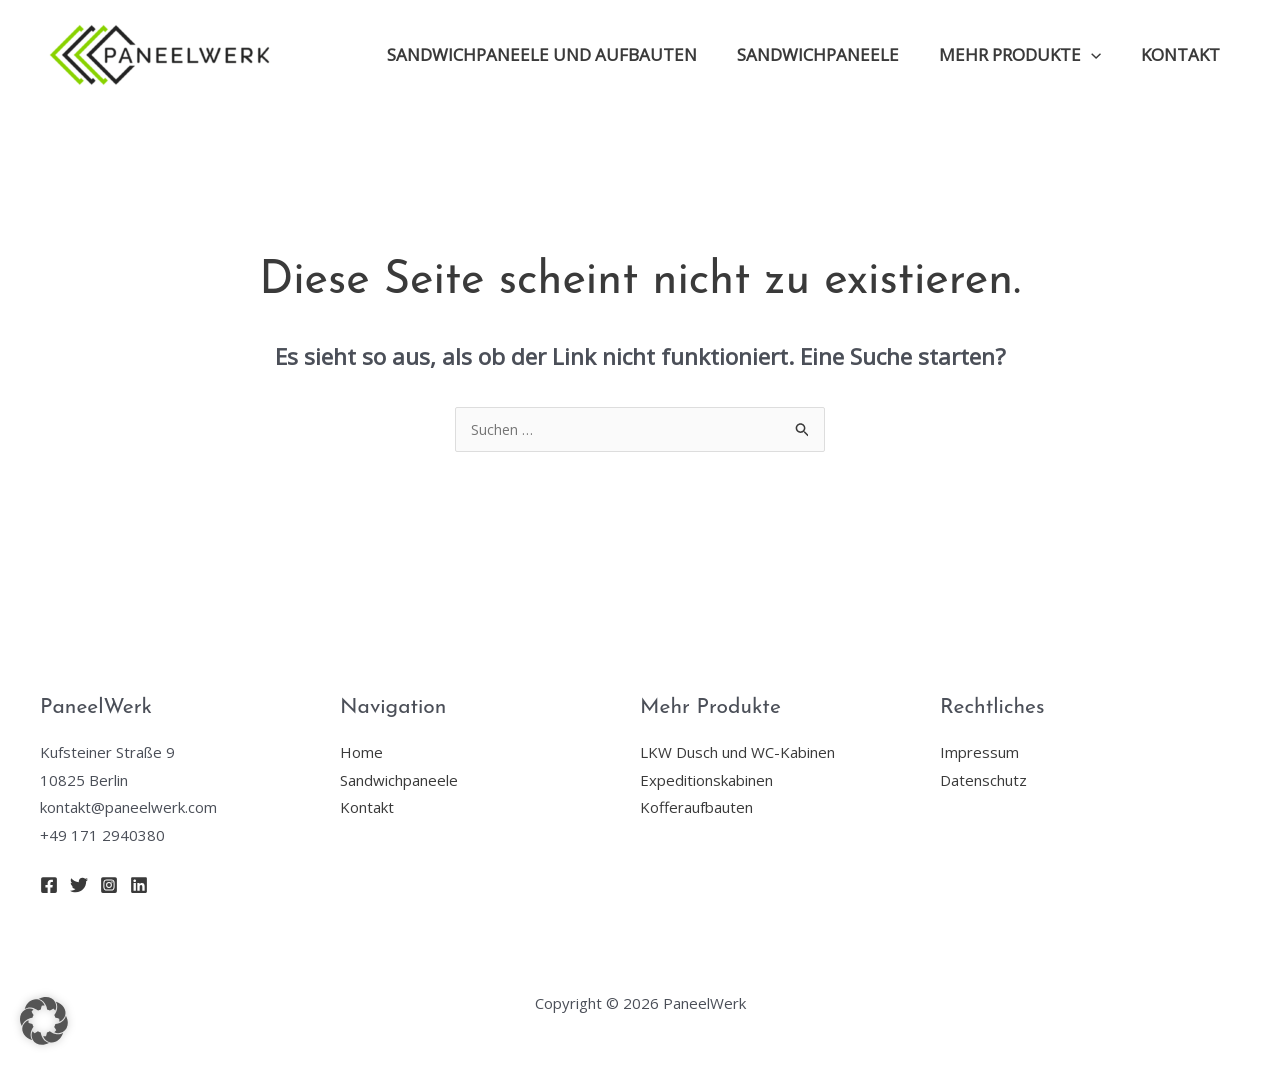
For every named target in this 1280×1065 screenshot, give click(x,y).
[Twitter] (79, 886)
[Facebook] (49, 886)
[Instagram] (109, 886)
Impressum (979, 753)
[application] (1100, 55)
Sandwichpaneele (833, 54)
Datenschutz (983, 781)
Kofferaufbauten (696, 808)
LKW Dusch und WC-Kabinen (737, 753)
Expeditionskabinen (706, 781)
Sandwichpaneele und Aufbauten (563, 54)
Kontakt (1183, 54)
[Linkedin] (139, 886)
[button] (44, 1021)
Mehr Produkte (1029, 55)
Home (361, 753)
